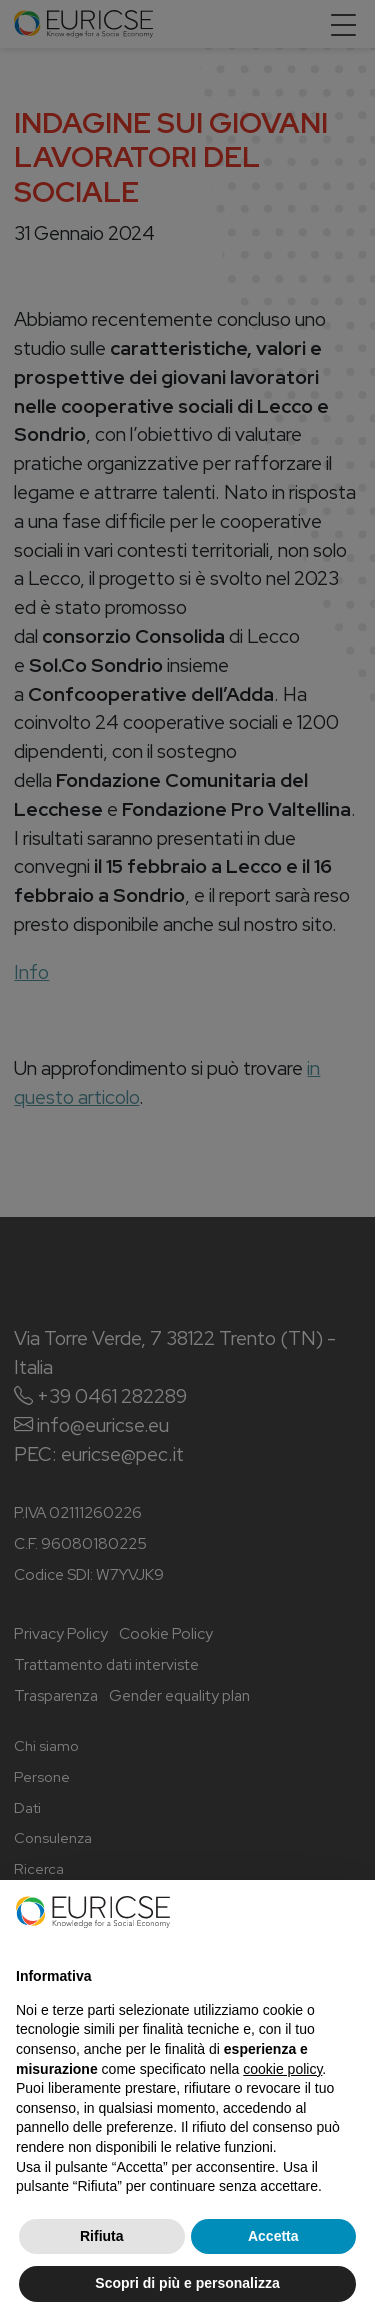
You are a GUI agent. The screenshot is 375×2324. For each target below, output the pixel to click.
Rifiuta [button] (102, 2236)
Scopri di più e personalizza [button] (187, 2283)
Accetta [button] (273, 2236)
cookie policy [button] (282, 2069)
